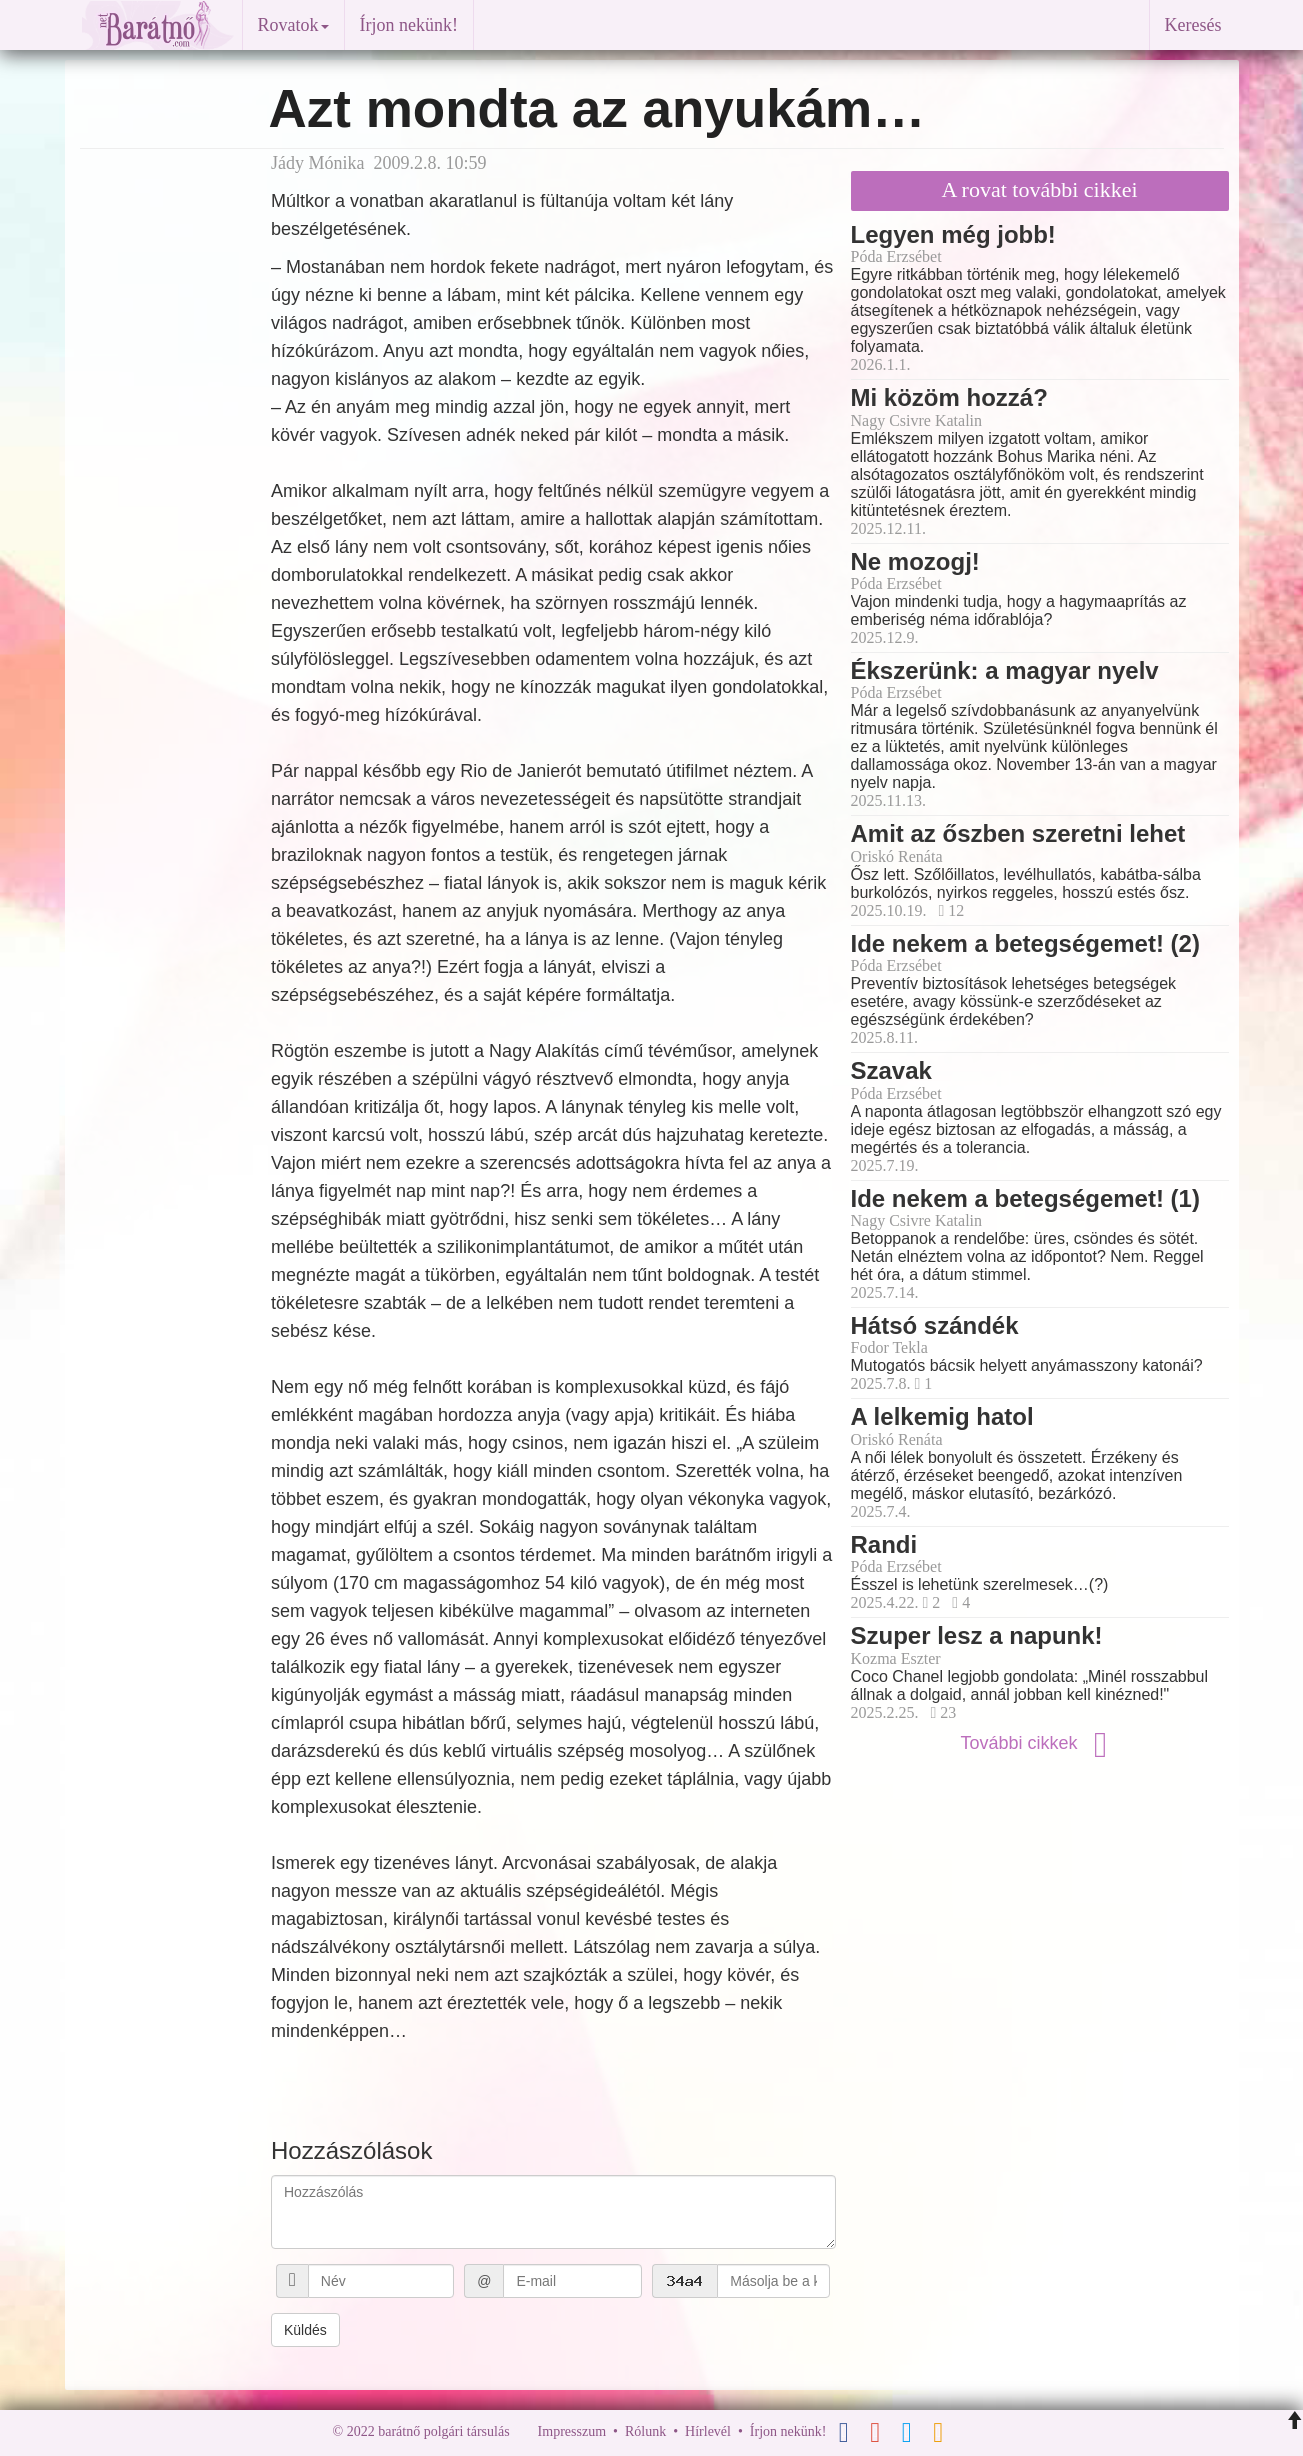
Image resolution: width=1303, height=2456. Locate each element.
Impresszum (572, 2431)
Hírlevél (708, 2431)
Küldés (305, 2330)
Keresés (1193, 25)
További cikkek (1039, 1743)
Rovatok (293, 25)
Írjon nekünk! (409, 25)
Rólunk (645, 2431)
